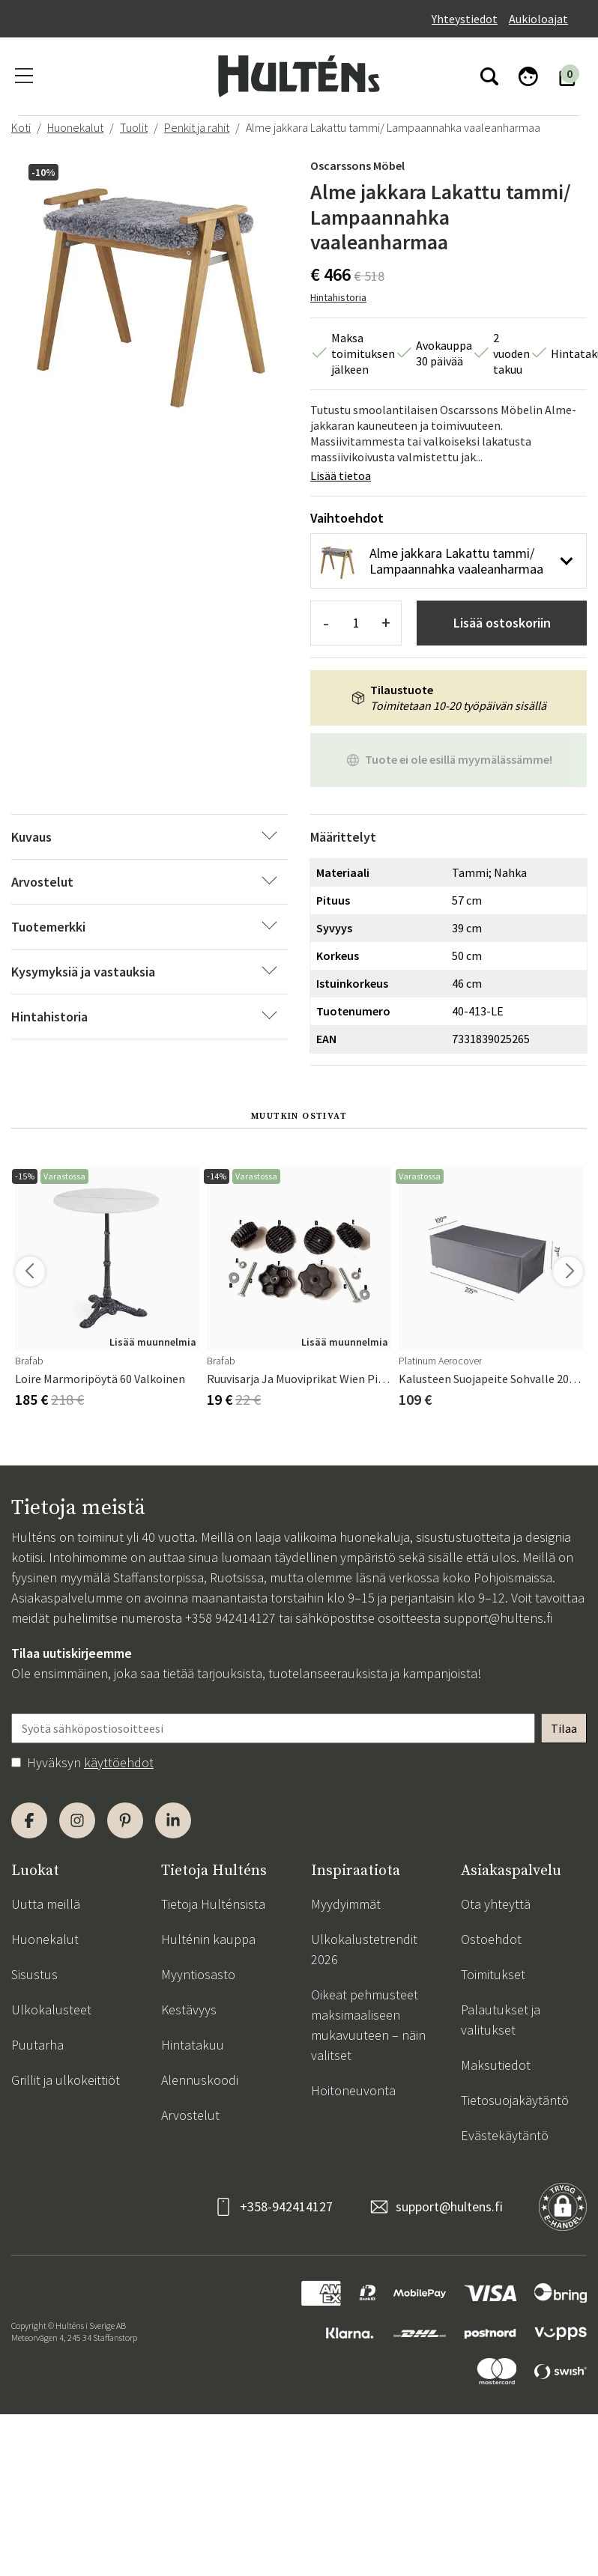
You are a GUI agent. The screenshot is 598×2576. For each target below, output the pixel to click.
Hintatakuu (192, 2044)
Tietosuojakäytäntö (515, 2100)
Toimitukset (493, 1974)
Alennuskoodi (199, 2080)
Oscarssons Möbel (357, 165)
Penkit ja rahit (196, 127)
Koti (21, 127)
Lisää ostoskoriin (502, 622)
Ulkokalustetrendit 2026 (364, 1949)
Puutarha (37, 2044)
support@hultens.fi (498, 1617)
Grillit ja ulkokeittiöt (65, 2080)
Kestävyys (189, 2009)
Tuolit (134, 127)
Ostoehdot (491, 1939)
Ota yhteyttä (496, 1904)
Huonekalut (75, 127)
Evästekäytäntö (505, 2135)
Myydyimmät (346, 1904)
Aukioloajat (538, 18)
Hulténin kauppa (208, 1939)
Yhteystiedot (465, 18)
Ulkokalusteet (51, 2009)
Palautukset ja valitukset (500, 2019)
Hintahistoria (338, 297)
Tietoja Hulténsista (213, 1904)
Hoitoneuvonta (353, 2090)
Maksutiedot (496, 2065)
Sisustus (34, 1974)
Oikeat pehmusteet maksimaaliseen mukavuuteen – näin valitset (368, 2025)
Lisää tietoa (340, 475)
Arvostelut (190, 2115)
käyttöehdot (119, 1762)
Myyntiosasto (198, 1974)
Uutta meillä (45, 1904)
